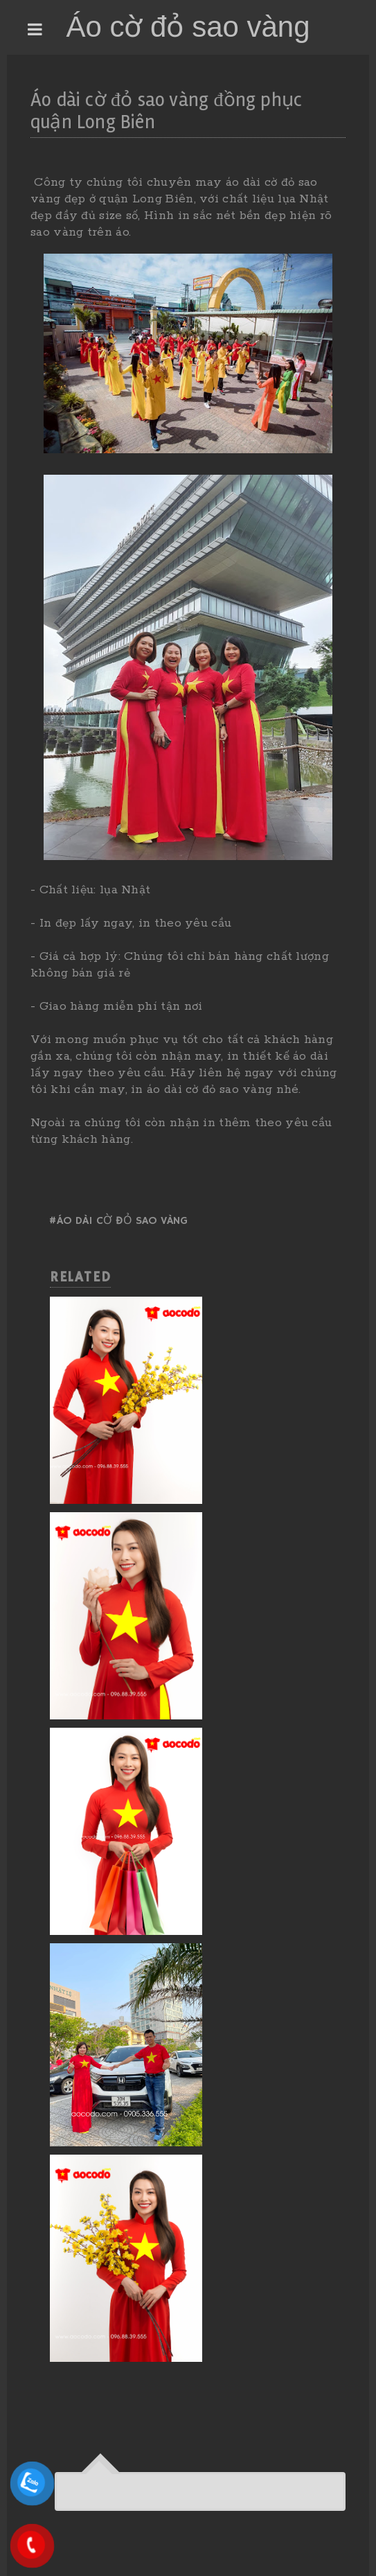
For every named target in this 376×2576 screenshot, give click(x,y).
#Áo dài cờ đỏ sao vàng (118, 1221)
